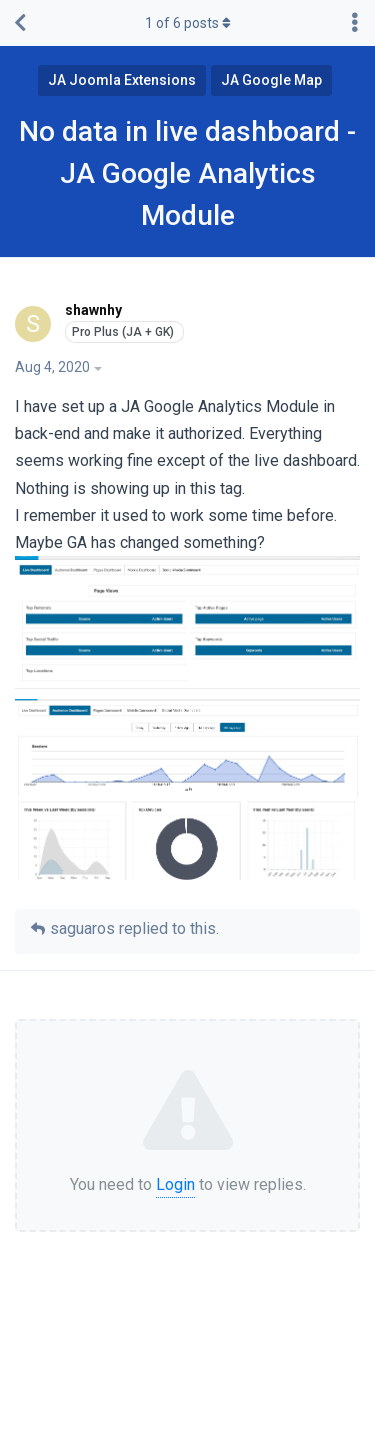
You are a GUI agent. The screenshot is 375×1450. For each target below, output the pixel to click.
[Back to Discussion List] (20, 23)
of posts (188, 23)
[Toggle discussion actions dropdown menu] (355, 23)
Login (175, 1184)
